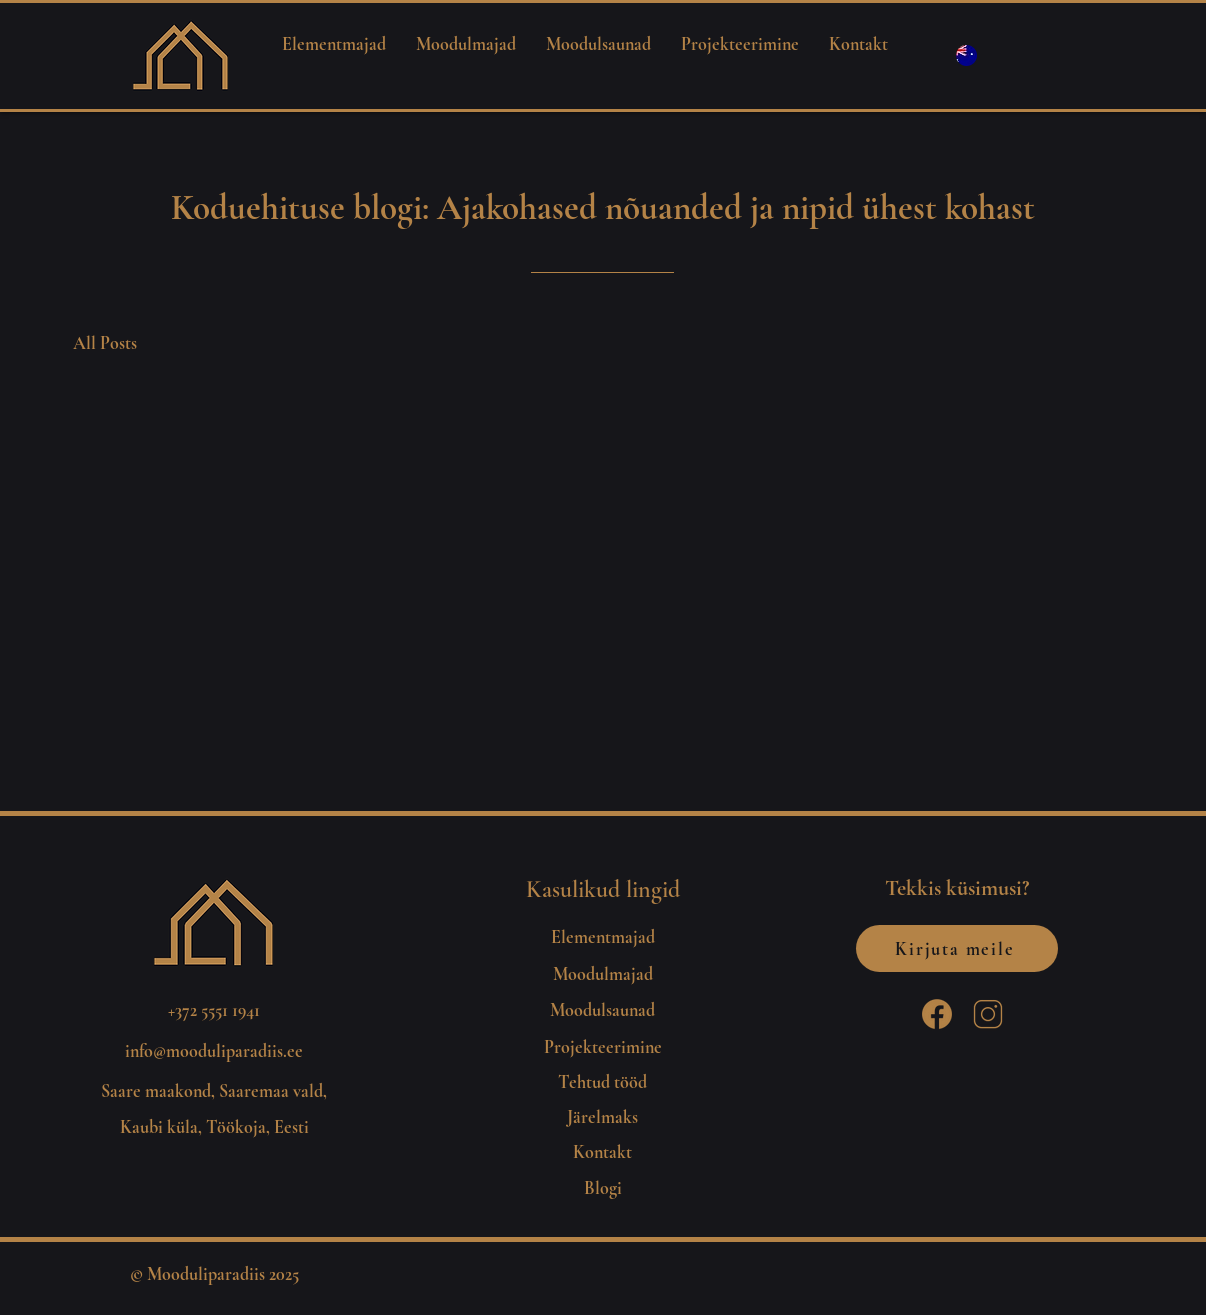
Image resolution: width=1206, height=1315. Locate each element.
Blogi (603, 1188)
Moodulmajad (603, 974)
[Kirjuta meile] (957, 948)
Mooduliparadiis (206, 1274)
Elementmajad (603, 937)
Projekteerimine (603, 1047)
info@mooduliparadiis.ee (214, 1051)
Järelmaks (602, 1117)
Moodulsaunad (602, 1010)
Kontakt (602, 1152)
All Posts (105, 343)
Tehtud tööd (602, 1082)
